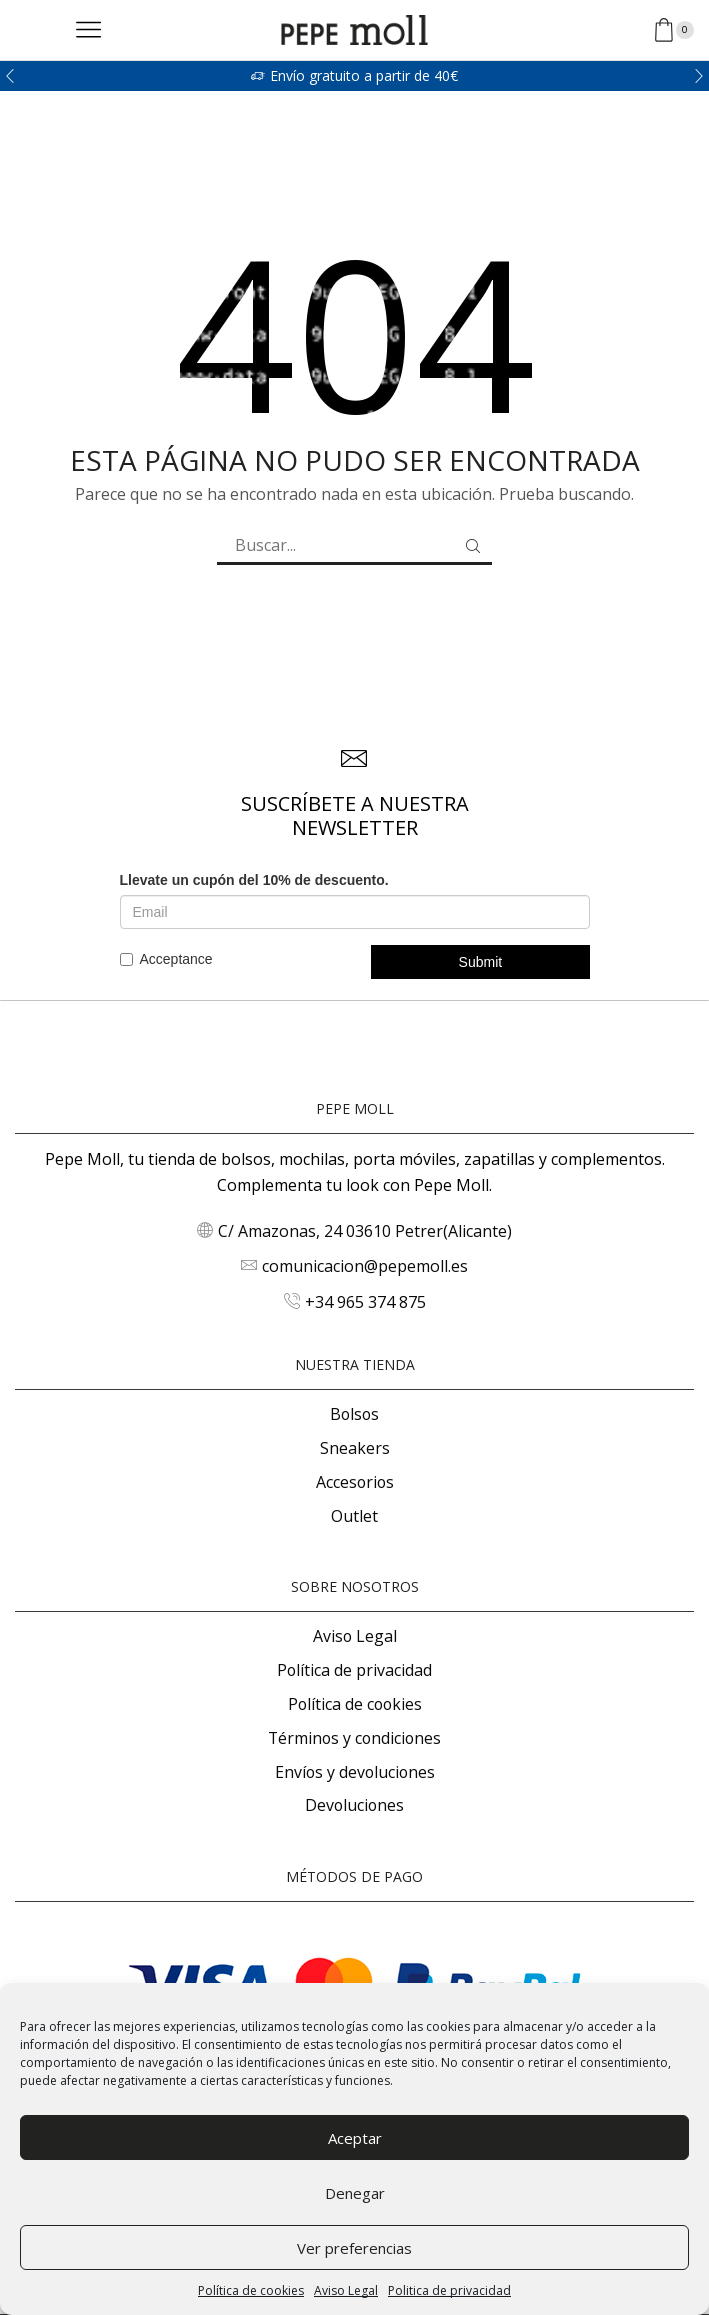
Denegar (355, 2193)
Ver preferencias (354, 2248)
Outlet (354, 1516)
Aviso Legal (346, 2290)
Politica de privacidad (449, 2290)
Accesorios (355, 1482)
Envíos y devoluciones (355, 1772)
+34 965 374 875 (365, 1302)
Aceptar (355, 2138)
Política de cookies (251, 2290)
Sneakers (355, 1448)
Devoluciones (354, 1805)
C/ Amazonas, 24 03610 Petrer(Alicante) (365, 1231)
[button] (10, 76)
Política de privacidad (354, 1670)
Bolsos (354, 1414)
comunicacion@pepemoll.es (365, 1266)
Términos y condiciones (354, 1738)
